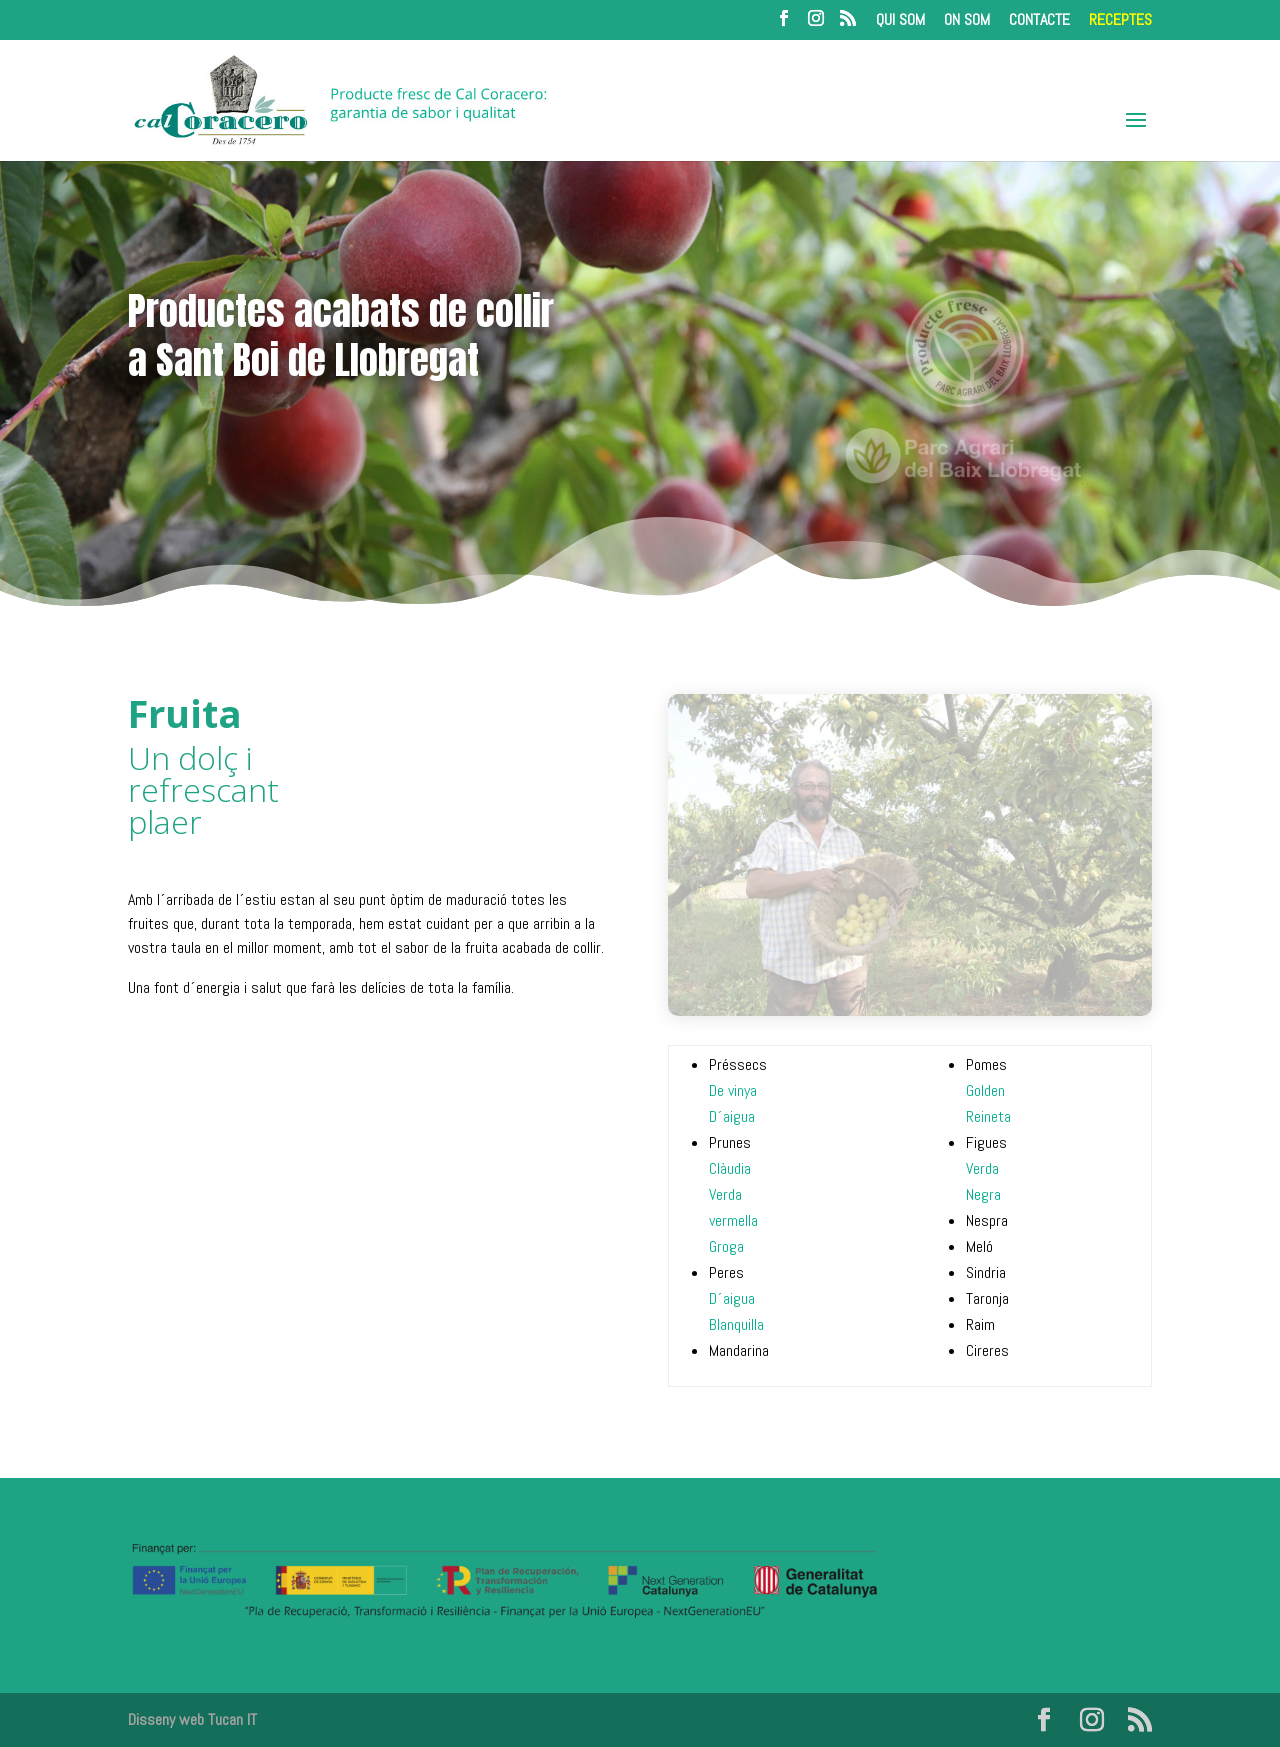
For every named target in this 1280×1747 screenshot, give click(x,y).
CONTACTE (1039, 21)
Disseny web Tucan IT (192, 1719)
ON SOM (967, 21)
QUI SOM (900, 21)
